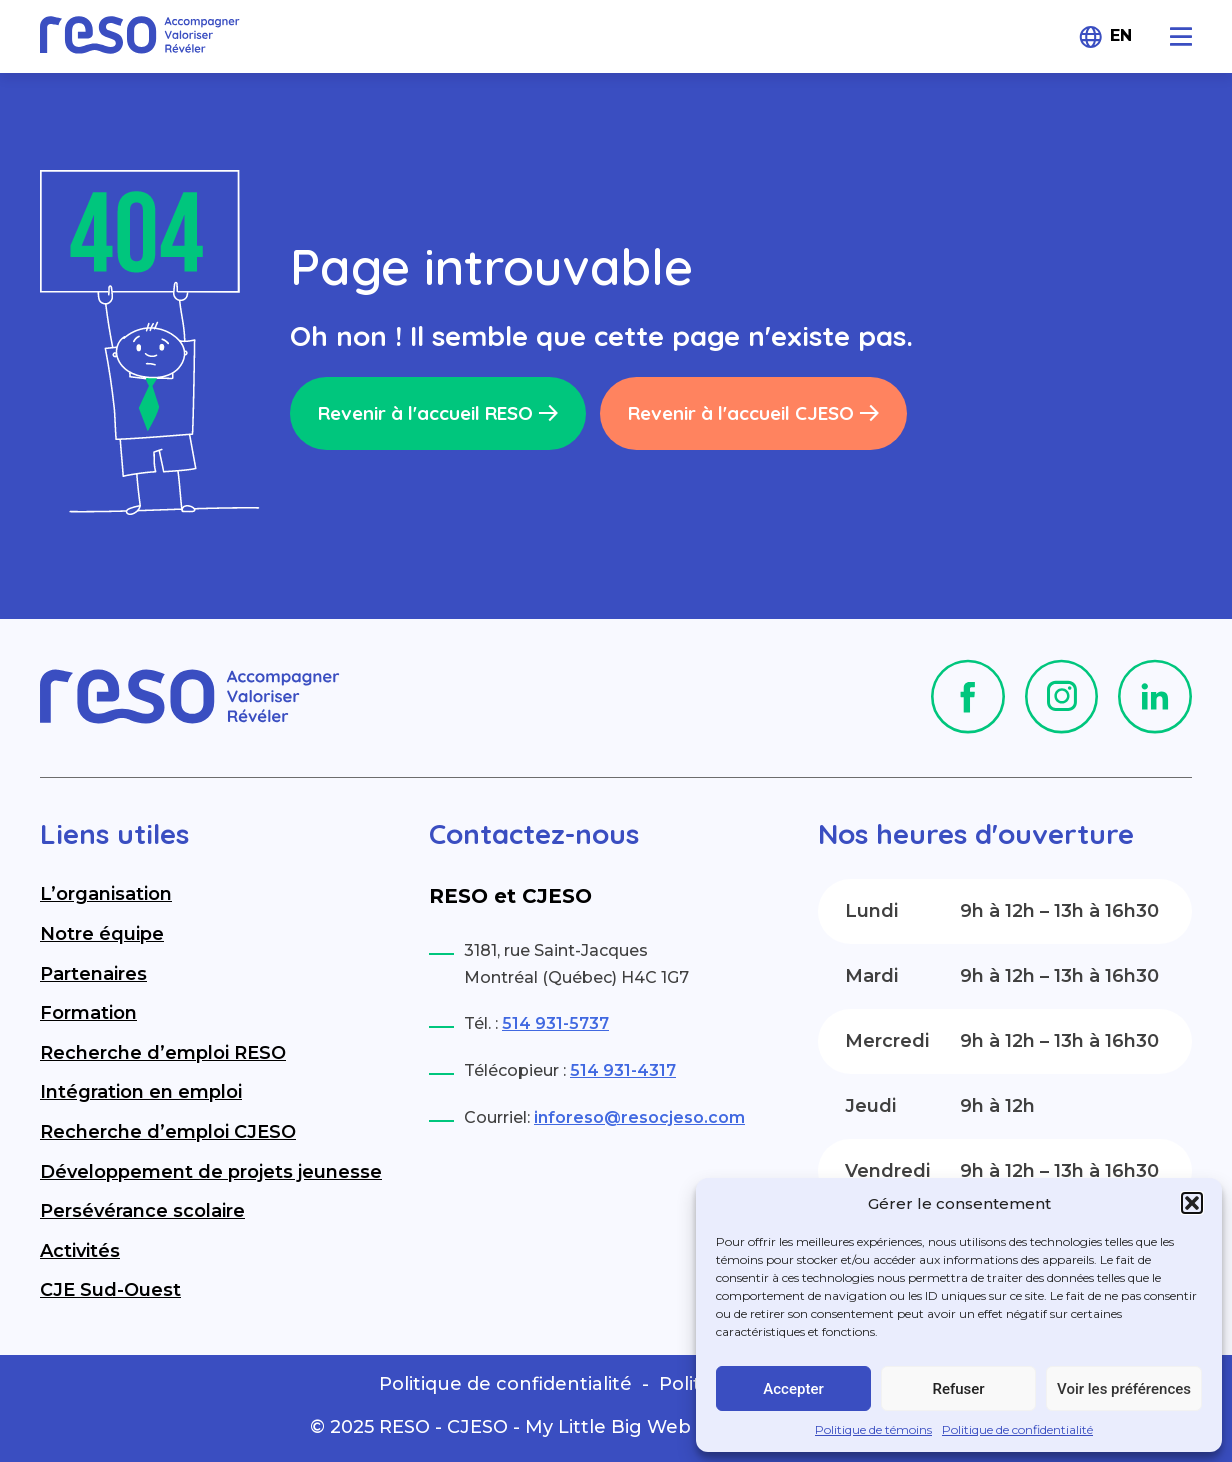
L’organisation (106, 894)
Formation (88, 1013)
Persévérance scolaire (142, 1211)
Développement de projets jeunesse (211, 1172)
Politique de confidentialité (1017, 1429)
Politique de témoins (873, 1429)
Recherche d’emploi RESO (163, 1053)
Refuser (958, 1389)
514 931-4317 (623, 1070)
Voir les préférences (1124, 1389)
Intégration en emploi (141, 1092)
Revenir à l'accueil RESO (438, 413)
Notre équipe (102, 934)
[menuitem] (1126, 36)
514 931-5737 (555, 1023)
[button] (1192, 1203)
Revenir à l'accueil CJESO (753, 413)
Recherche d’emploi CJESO (168, 1132)
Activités (80, 1251)
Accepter (793, 1389)
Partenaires (93, 974)
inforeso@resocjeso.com (639, 1117)
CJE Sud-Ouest (110, 1290)
